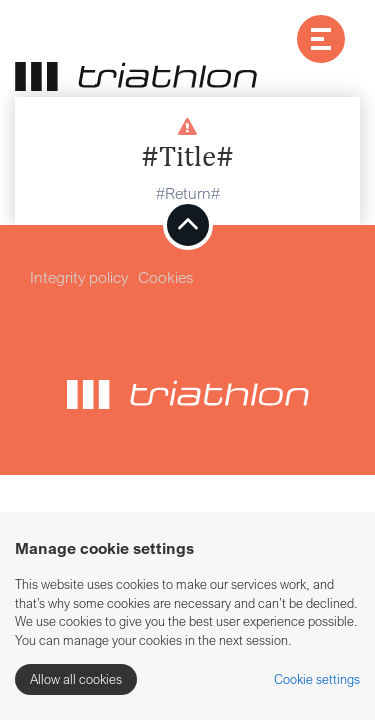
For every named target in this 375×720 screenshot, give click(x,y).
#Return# (188, 193)
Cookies (166, 277)
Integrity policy (79, 277)
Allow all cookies (76, 679)
